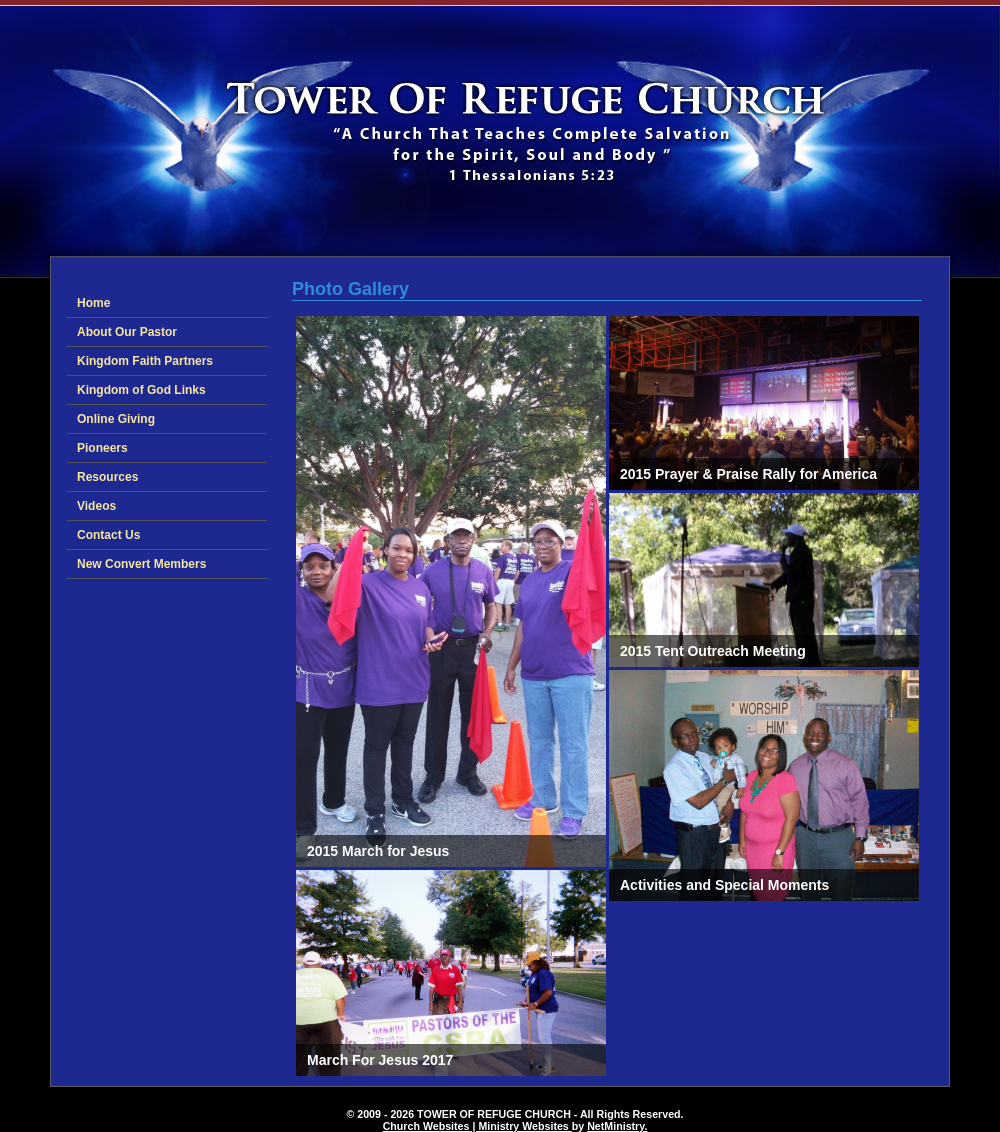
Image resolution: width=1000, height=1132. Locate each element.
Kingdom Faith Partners (145, 361)
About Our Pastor (127, 332)
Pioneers (102, 448)
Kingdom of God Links (141, 390)
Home (93, 303)
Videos (96, 506)
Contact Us (108, 535)
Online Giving (116, 419)
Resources (107, 477)
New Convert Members (141, 564)
